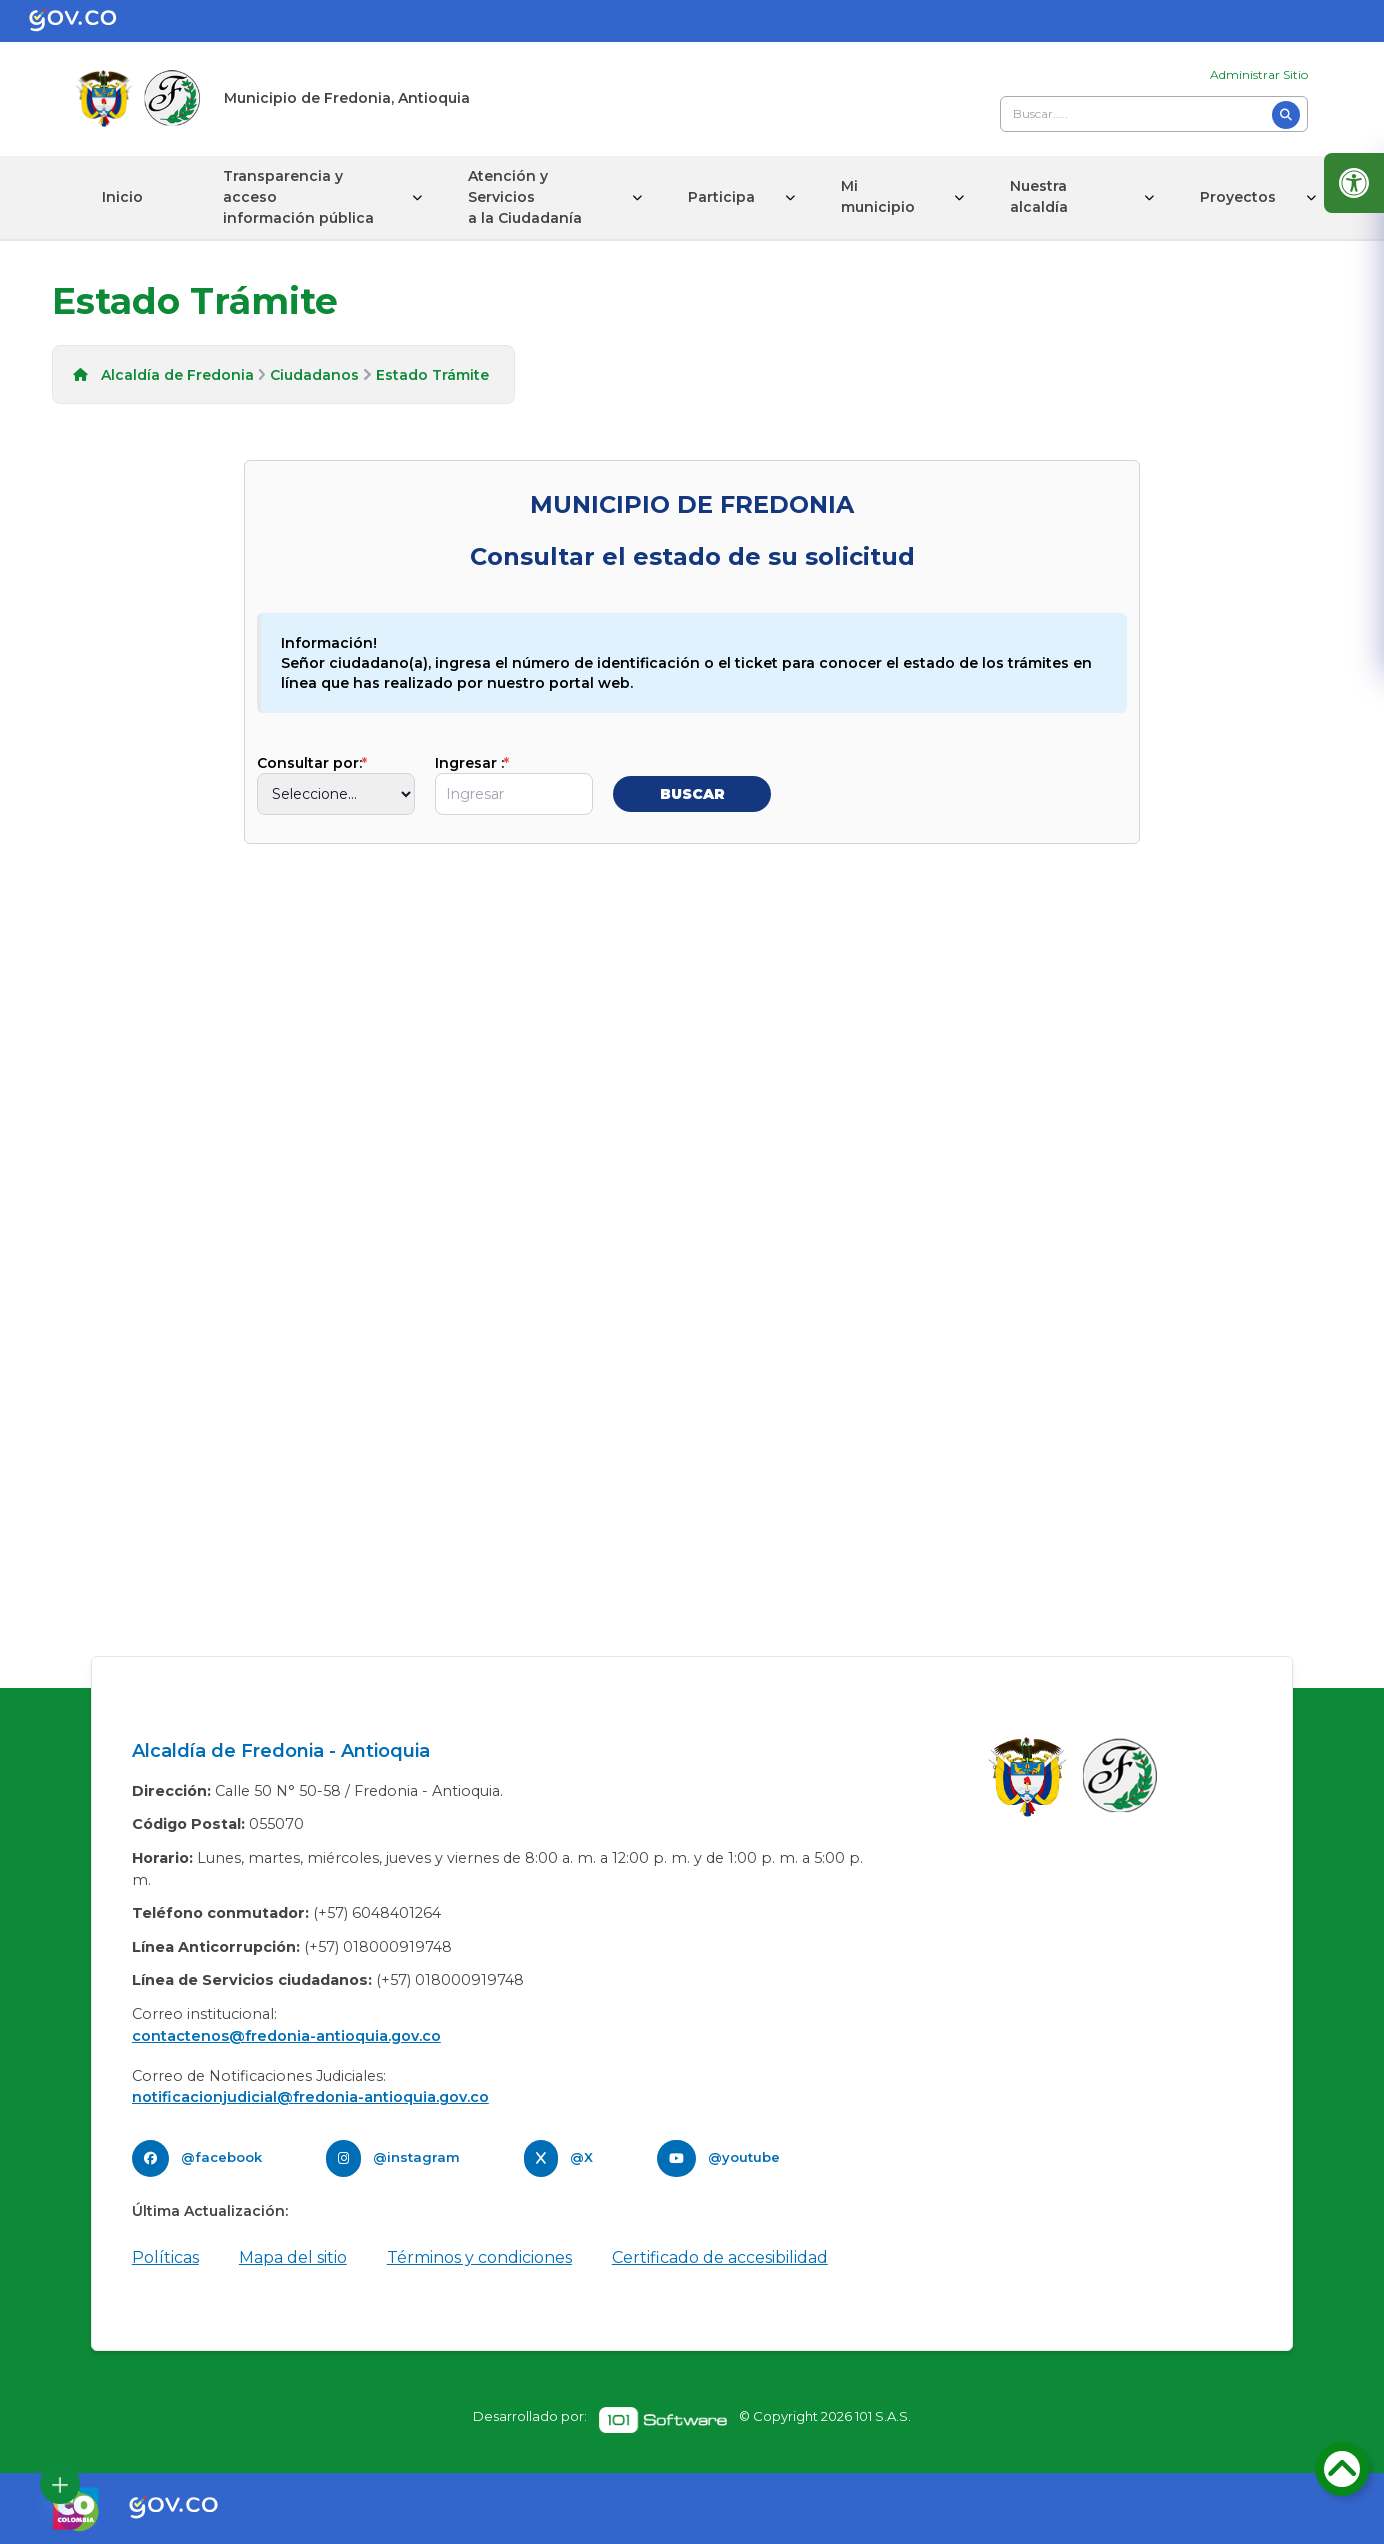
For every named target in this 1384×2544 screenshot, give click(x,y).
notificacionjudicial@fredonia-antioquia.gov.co (310, 2097)
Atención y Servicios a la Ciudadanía (525, 197)
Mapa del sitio (293, 2257)
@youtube (744, 2157)
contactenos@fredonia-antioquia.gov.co (286, 2036)
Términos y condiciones (479, 2257)
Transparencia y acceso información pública (298, 197)
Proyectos (1238, 197)
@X (581, 2157)
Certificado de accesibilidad (720, 2257)
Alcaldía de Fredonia (177, 375)
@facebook (221, 2157)
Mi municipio (878, 196)
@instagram (416, 2157)
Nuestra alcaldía (1039, 196)
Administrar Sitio (1259, 74)
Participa (721, 197)
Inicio (122, 197)
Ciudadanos (314, 375)
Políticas (165, 2257)
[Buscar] (1286, 115)
